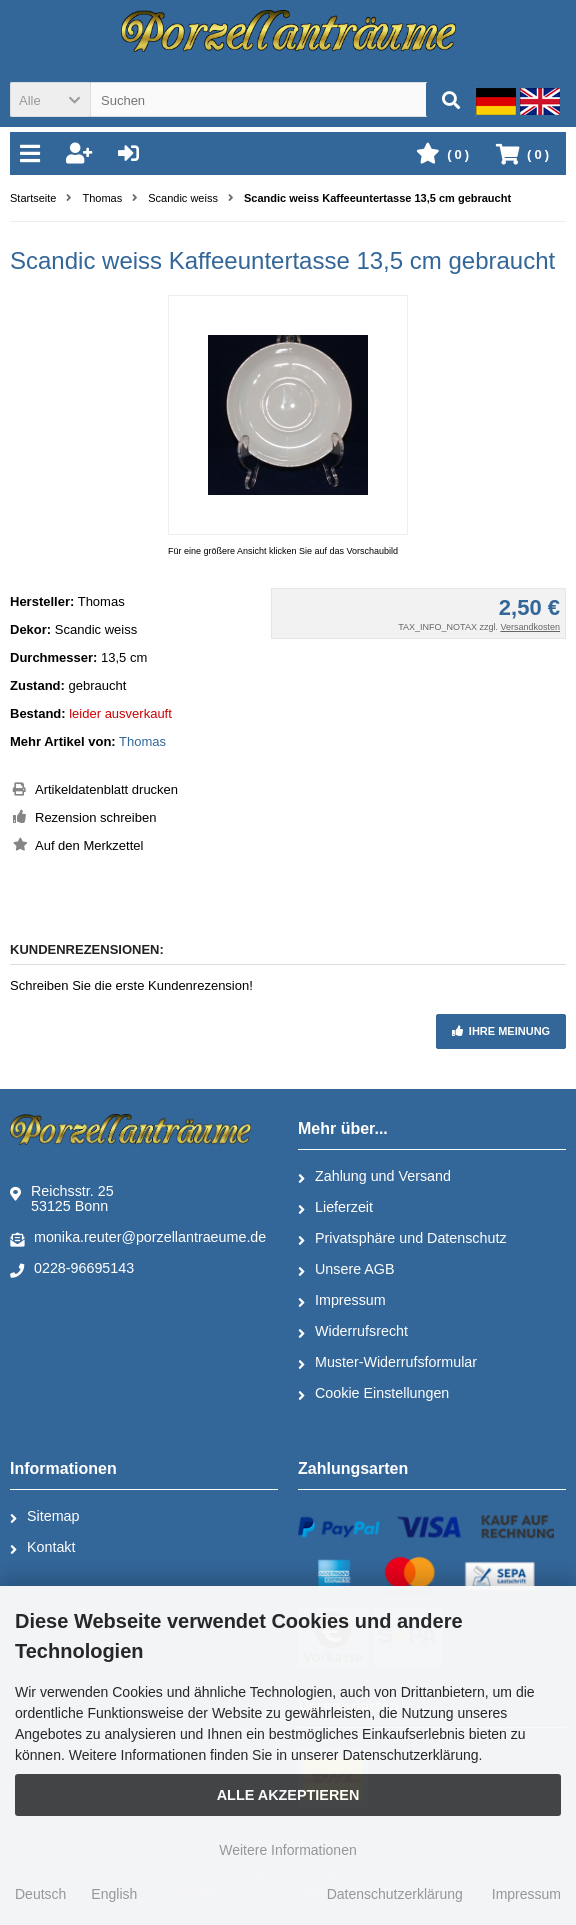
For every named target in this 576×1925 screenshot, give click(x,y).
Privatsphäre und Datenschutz (402, 1239)
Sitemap (44, 1517)
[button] (50, 99)
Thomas (142, 741)
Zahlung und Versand (374, 1177)
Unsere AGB (346, 1270)
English (114, 1894)
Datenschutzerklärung (395, 1894)
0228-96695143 (72, 1269)
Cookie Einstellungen (373, 1394)
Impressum (342, 1301)
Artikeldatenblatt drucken (106, 789)
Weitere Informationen (287, 1850)
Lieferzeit (335, 1208)
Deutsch (40, 1894)
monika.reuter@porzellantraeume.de (138, 1238)
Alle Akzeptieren (288, 1795)
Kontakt (42, 1548)
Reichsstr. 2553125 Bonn (62, 1198)
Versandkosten (530, 627)
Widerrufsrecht (353, 1332)
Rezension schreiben (95, 817)
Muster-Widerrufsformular (387, 1363)
